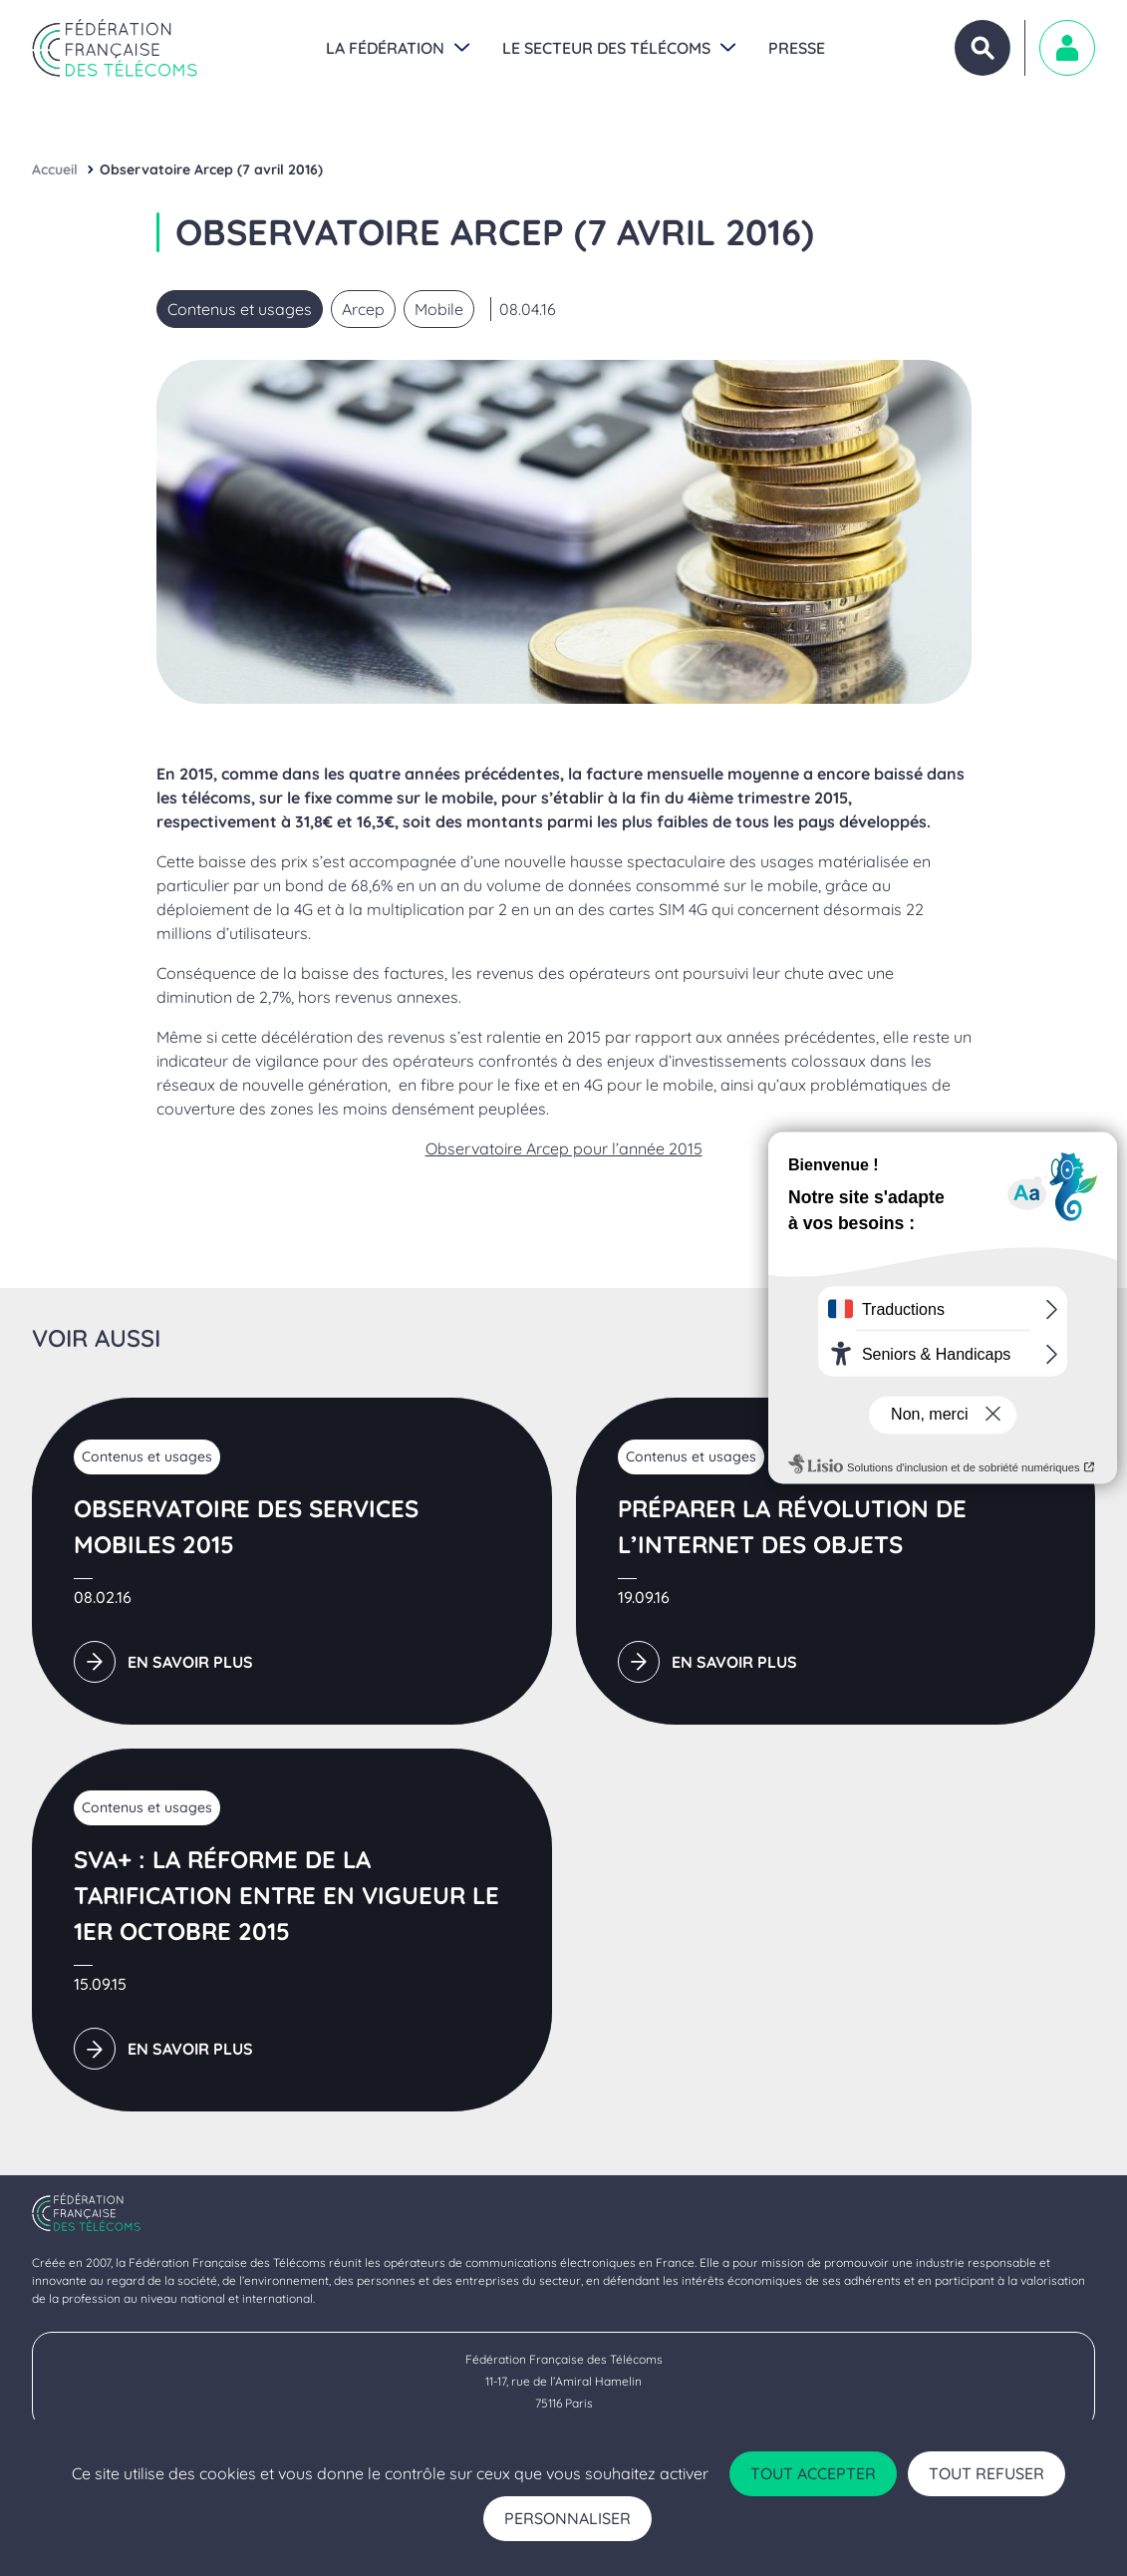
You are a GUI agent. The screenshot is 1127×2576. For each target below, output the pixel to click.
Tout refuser (986, 2473)
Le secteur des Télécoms (606, 48)
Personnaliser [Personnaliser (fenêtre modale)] (567, 2518)
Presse (796, 48)
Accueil (55, 169)
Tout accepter (813, 2473)
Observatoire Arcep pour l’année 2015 (564, 1148)
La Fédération (385, 48)
